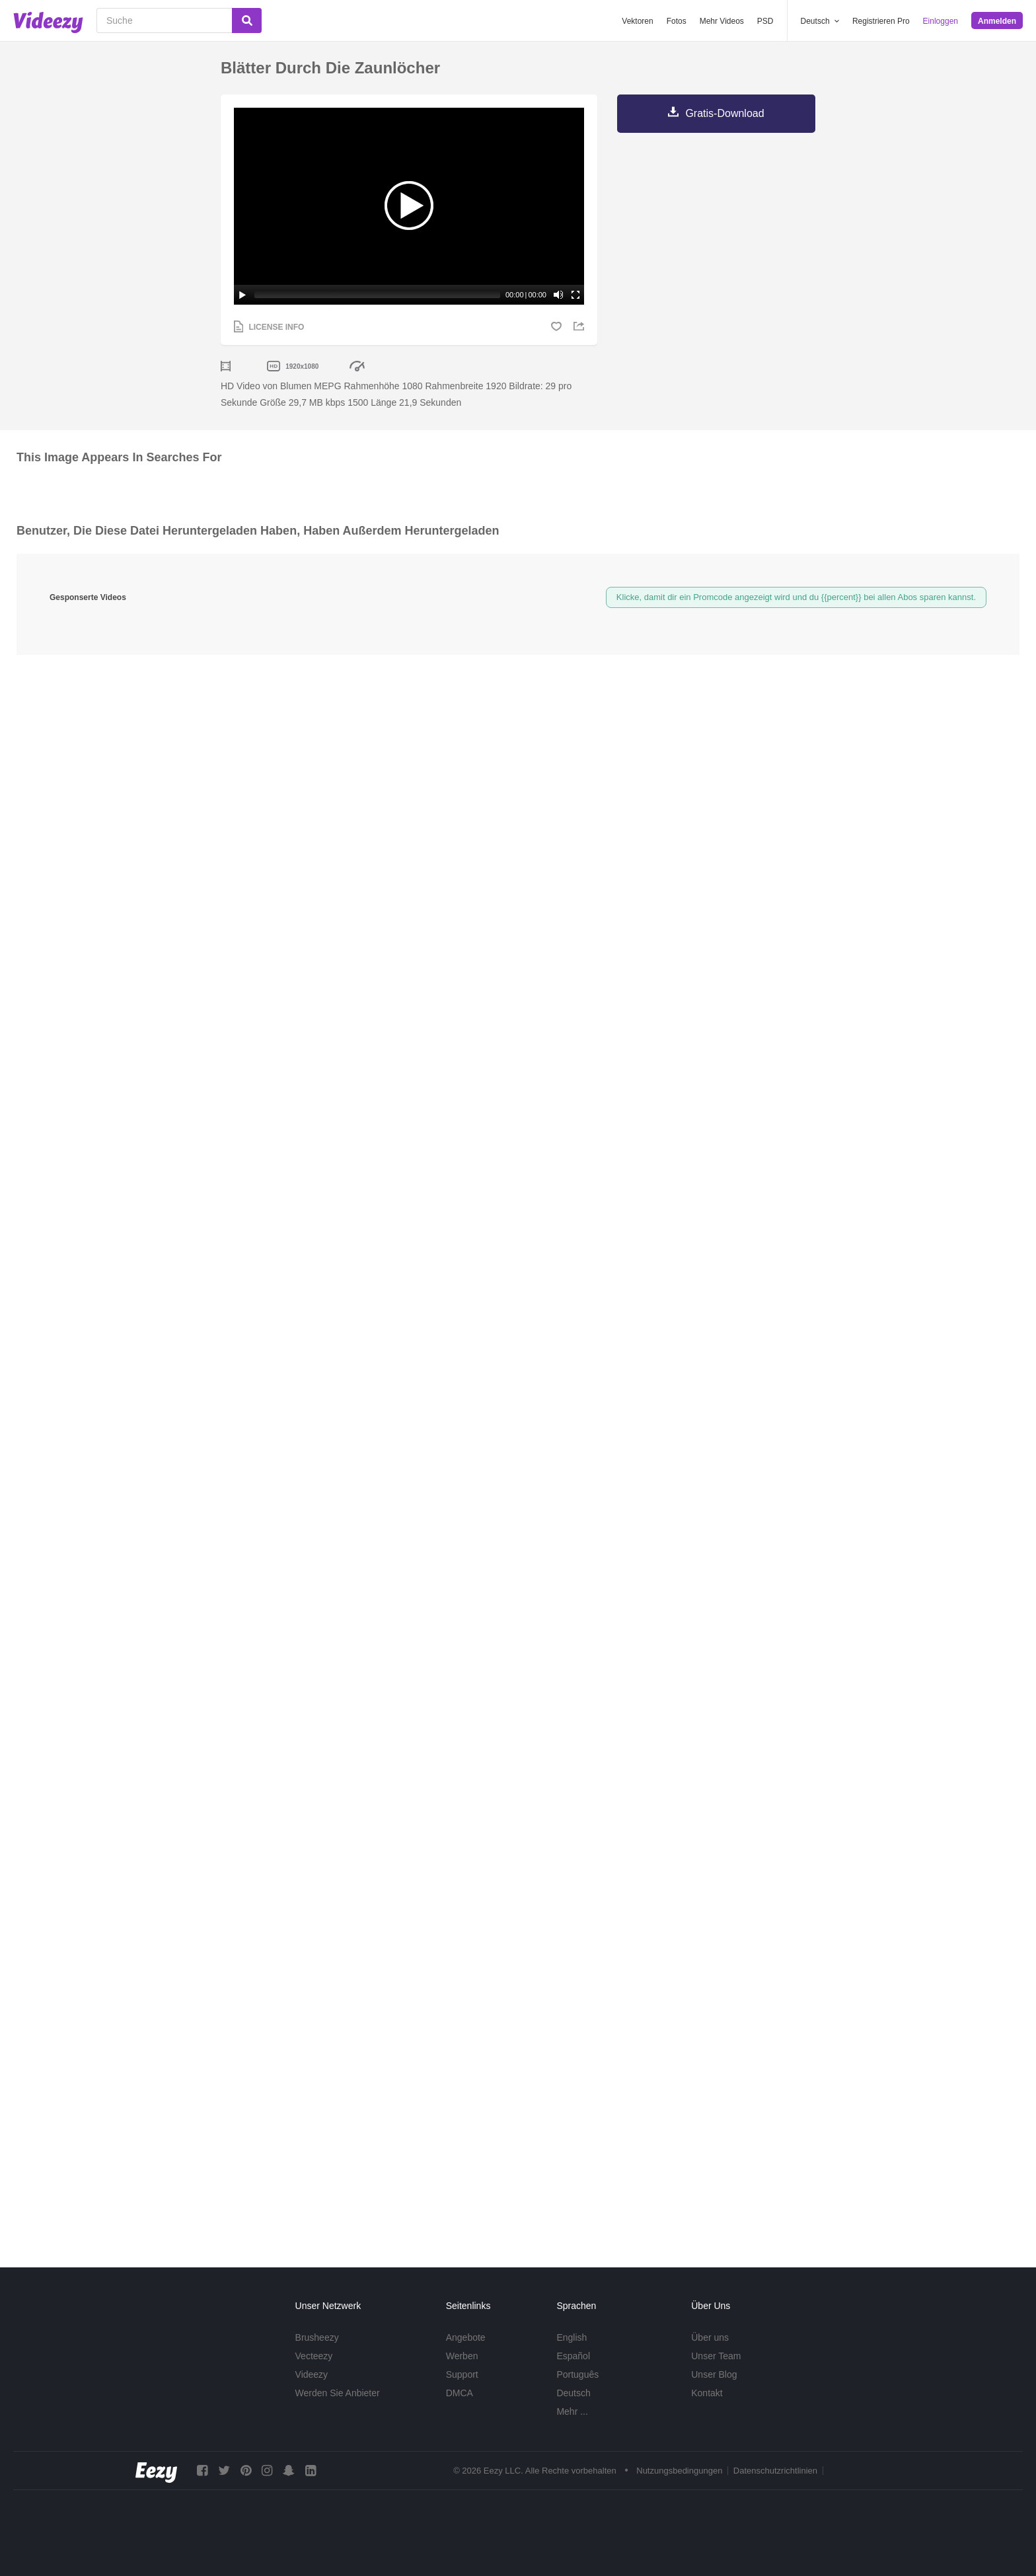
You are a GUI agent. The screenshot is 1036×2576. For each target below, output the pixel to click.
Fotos (676, 21)
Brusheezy (317, 2337)
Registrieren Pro (881, 21)
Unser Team (716, 2356)
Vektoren (637, 21)
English (571, 2337)
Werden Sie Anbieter (337, 2393)
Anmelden (997, 21)
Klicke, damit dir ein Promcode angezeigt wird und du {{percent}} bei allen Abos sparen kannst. (796, 597)
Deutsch (573, 2393)
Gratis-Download (724, 113)
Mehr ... (571, 2411)
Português (577, 2374)
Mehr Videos (722, 21)
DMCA (459, 2393)
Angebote (466, 2337)
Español (573, 2356)
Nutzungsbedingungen (679, 2471)
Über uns (710, 2337)
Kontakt (706, 2393)
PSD (765, 21)
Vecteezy (314, 2356)
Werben (462, 2356)
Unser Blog (714, 2374)
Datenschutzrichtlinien (775, 2471)
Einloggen (940, 21)
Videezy (311, 2374)
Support (462, 2374)
